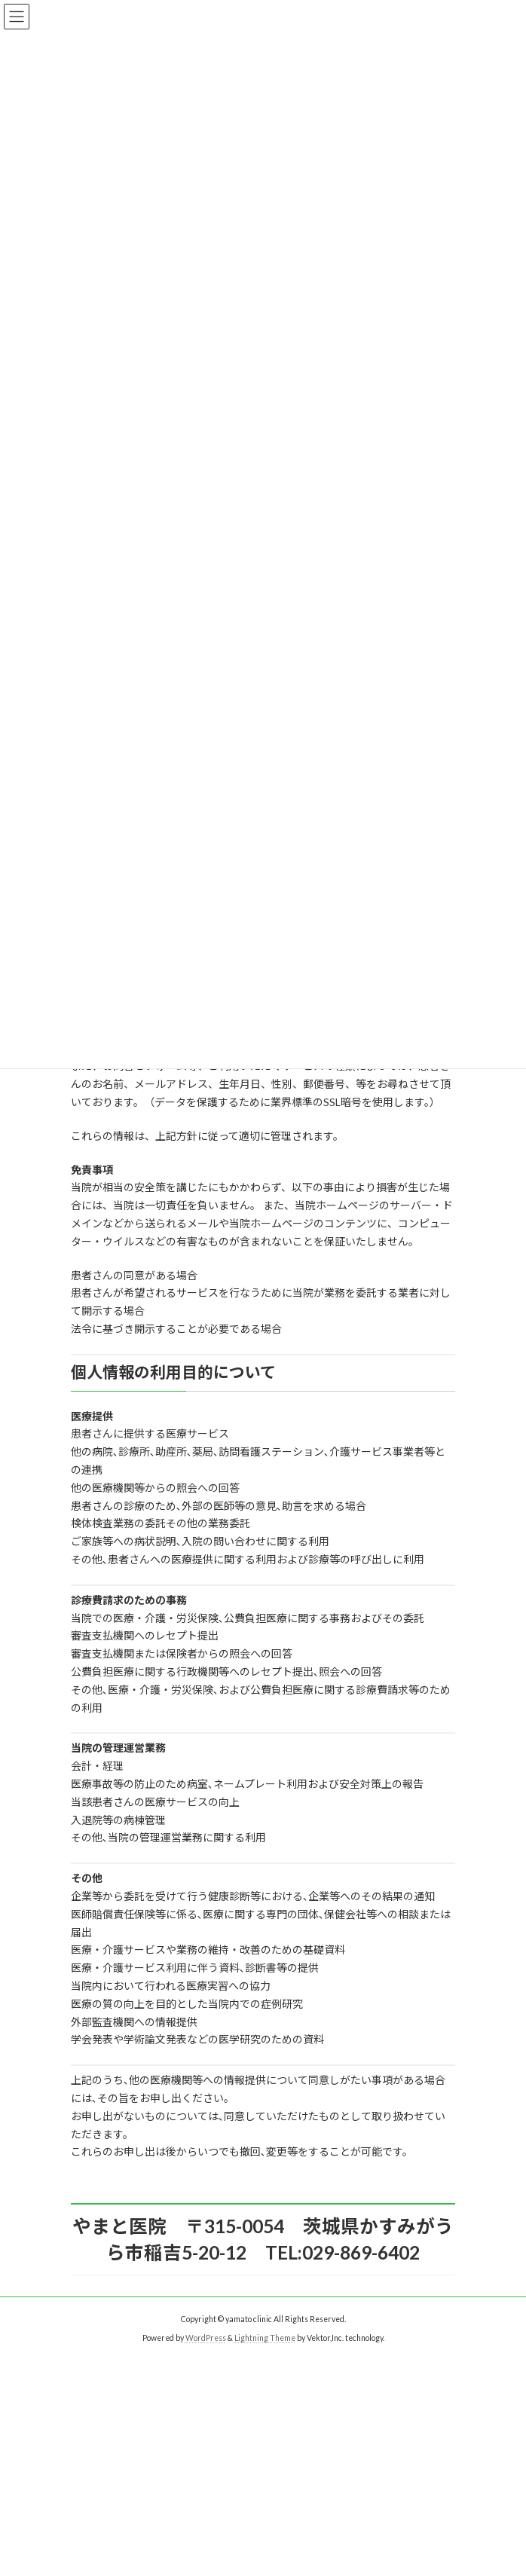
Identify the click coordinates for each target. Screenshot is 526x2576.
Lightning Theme (264, 2337)
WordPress (205, 2337)
